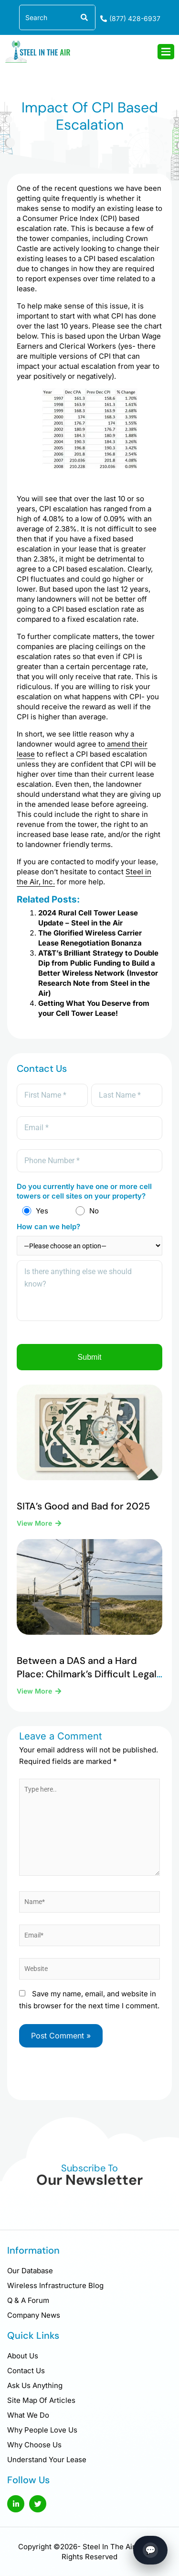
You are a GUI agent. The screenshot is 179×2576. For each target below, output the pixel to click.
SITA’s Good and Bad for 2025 (83, 1506)
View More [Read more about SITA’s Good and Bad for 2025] (35, 1523)
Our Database (30, 2270)
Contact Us (26, 2370)
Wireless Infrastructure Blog (55, 2285)
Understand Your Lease (46, 2459)
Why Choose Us (34, 2444)
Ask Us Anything (35, 2385)
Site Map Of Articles (41, 2400)
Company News (33, 2315)
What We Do (28, 2415)
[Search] (83, 17)
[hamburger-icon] (166, 51)
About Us (22, 2355)
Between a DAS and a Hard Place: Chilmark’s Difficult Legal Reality (87, 1674)
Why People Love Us (42, 2429)
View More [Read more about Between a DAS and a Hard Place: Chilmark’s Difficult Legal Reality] (35, 1691)
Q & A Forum (28, 2300)
